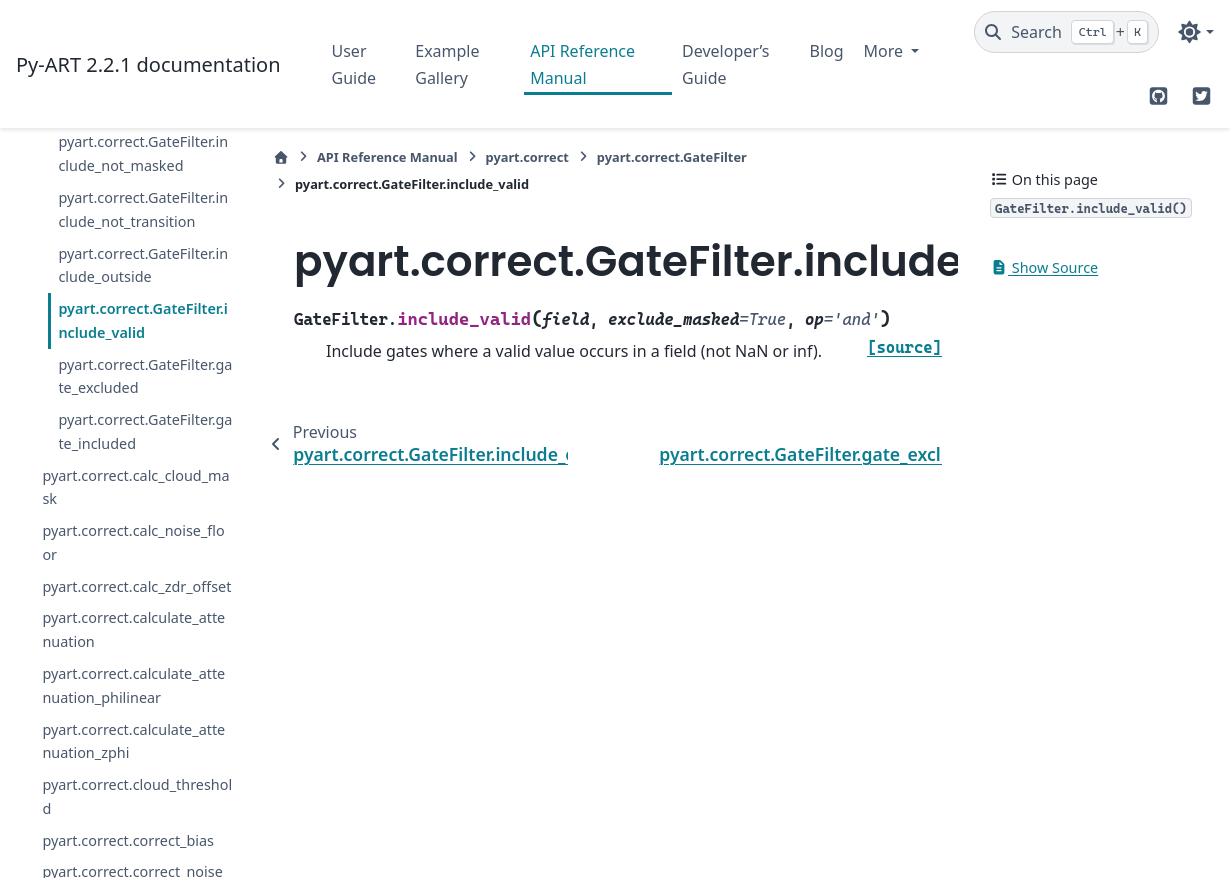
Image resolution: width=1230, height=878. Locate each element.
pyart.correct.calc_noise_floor (133, 542)
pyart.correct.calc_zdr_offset (136, 586)
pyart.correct (527, 157)
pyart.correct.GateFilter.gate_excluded (145, 376)
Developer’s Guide (725, 64)
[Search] (1066, 32)
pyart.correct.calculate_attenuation (133, 629)
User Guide (354, 64)
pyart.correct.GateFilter (672, 157)
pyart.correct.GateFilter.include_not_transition (143, 209)
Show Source (1044, 267)
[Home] (281, 157)
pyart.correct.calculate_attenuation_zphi (133, 741)
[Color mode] (1195, 32)
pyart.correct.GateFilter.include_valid (142, 320)
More (886, 51)
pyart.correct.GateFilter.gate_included (145, 431)
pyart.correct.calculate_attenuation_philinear (133, 685)
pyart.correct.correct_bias (128, 840)
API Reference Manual (582, 64)
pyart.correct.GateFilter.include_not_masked (143, 153)
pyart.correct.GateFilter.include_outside (143, 265)
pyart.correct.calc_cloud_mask (135, 487)
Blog (826, 51)
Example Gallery (447, 64)
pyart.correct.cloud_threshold (137, 796)
